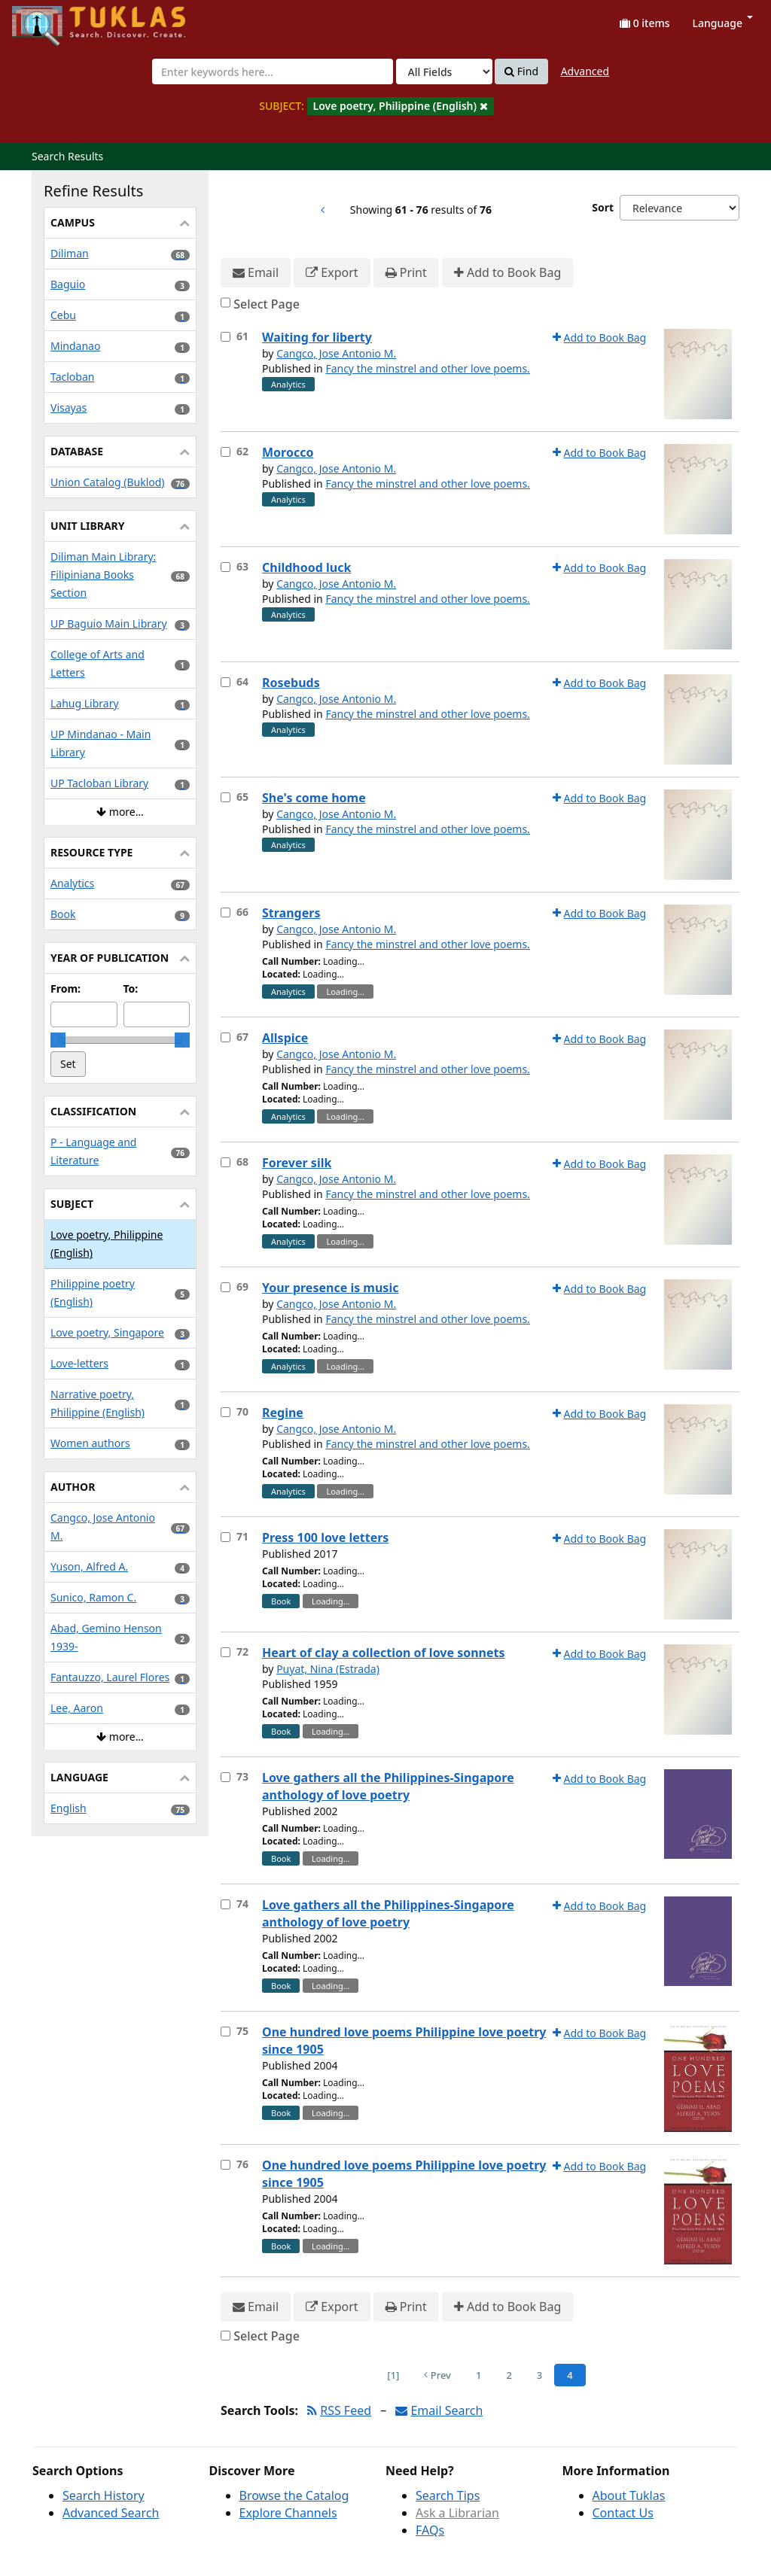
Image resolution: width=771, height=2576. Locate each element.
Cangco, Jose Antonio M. (336, 353)
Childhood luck (306, 567)
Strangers (291, 913)
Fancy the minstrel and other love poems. (427, 368)
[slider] (58, 1040)
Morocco (287, 452)
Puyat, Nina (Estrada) (327, 1669)
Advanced (585, 71)
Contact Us (623, 2513)
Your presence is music (330, 1287)
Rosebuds (291, 682)
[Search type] (444, 71)
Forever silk (296, 1162)
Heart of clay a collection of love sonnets (383, 1652)
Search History (103, 2495)
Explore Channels (288, 2513)
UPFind (49, 19)
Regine (282, 1412)
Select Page (266, 304)
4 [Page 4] (569, 2375)
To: (131, 988)
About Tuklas (629, 2495)
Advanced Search (110, 2513)
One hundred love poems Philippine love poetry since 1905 (404, 2040)
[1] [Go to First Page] (393, 2375)
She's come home (314, 797)
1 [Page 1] (478, 2375)
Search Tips (448, 2495)
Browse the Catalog (294, 2495)
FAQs (430, 2530)
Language (723, 23)
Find (521, 71)
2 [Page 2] (508, 2375)
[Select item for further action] (225, 337)
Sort (603, 207)
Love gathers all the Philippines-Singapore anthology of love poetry (388, 1786)
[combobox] (272, 71)
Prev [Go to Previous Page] (437, 2375)
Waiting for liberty (317, 337)
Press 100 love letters (325, 1537)
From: (65, 988)
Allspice (285, 1037)
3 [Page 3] (539, 2375)
